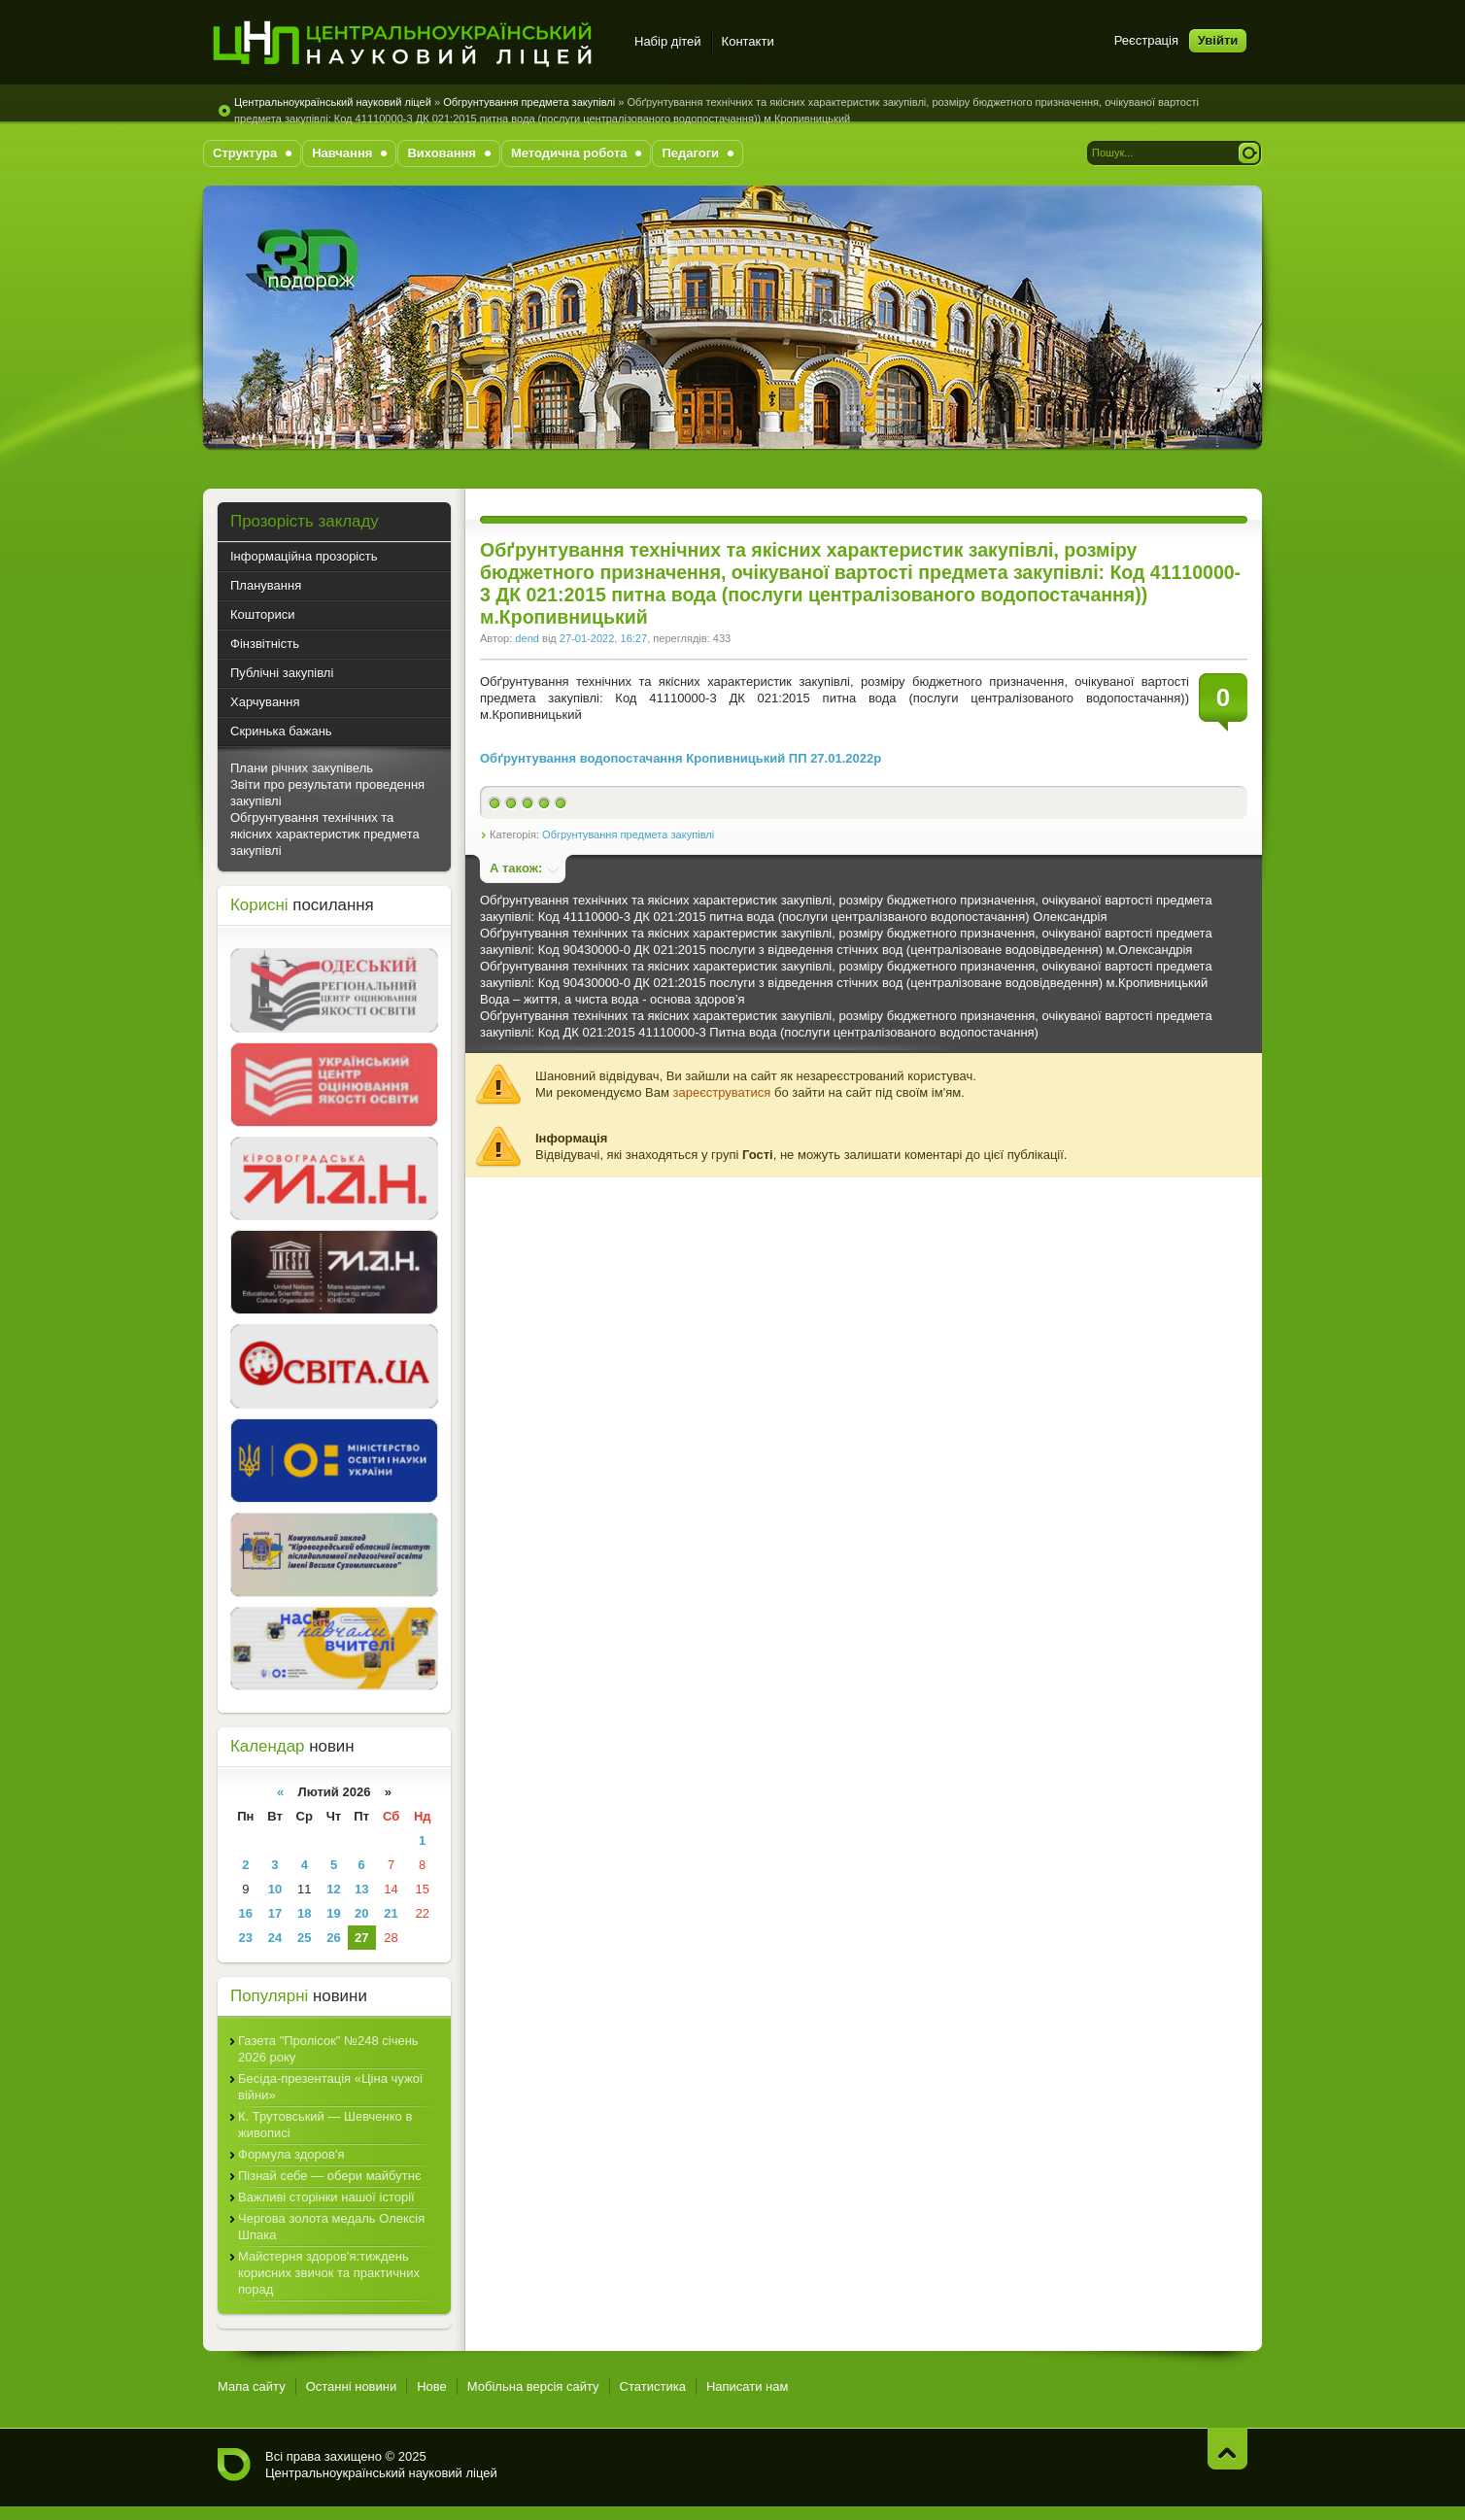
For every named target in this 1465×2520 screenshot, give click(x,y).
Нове (432, 2386)
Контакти (748, 41)
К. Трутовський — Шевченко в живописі (325, 2124)
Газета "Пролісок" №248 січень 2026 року (328, 2048)
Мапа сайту (252, 2386)
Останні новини (351, 2386)
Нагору (1227, 2448)
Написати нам (747, 2386)
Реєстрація (1146, 40)
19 (333, 1913)
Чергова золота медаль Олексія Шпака (331, 2226)
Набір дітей (667, 41)
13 (361, 1889)
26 (333, 1937)
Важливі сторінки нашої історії (326, 2197)
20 (361, 1913)
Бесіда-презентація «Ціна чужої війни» (330, 2086)
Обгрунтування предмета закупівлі (529, 102)
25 (304, 1937)
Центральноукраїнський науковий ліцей (332, 102)
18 (304, 1913)
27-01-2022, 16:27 (603, 638)
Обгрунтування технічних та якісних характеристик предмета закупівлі (325, 834)
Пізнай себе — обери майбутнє (330, 2175)
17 (275, 1913)
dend (527, 638)
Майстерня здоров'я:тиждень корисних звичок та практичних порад (329, 2273)
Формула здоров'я (291, 2154)
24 (275, 1937)
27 (361, 1937)
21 (390, 1913)
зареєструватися (722, 1092)
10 (275, 1889)
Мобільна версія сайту (533, 2386)
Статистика (653, 2386)
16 (246, 1913)
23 (246, 1937)
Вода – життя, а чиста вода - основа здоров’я (612, 999)
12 (333, 1889)
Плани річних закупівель (301, 768)
